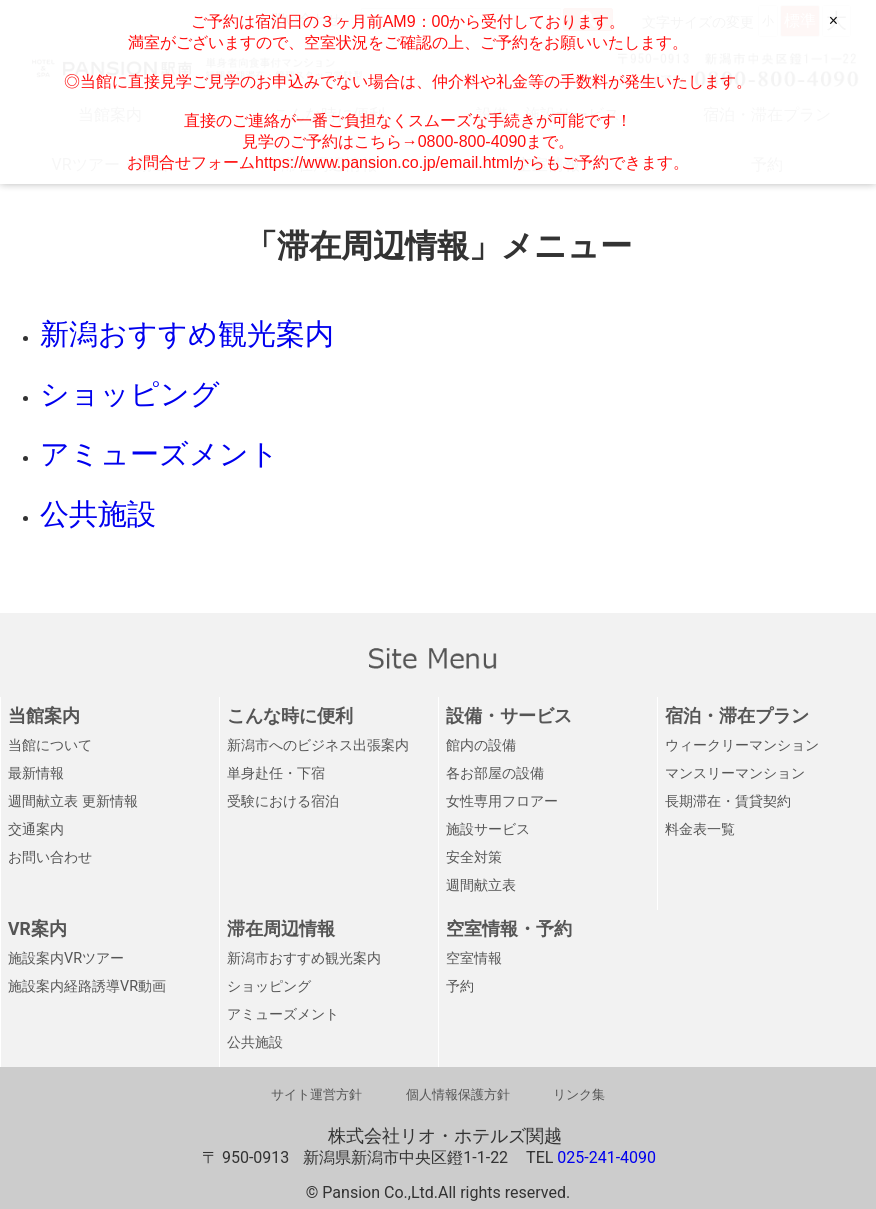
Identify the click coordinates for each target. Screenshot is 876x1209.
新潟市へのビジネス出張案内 (318, 745)
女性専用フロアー (502, 801)
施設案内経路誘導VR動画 (87, 986)
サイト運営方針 (316, 1094)
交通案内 (36, 829)
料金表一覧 (700, 829)
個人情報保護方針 (458, 1094)
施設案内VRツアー (66, 958)
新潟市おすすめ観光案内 (304, 958)
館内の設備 (481, 745)
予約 (460, 986)
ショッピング (269, 986)
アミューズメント (283, 1014)
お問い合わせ (50, 857)
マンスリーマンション (735, 773)
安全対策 (474, 857)
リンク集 (579, 1094)
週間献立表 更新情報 (73, 801)
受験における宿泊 (283, 801)
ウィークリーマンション (742, 745)
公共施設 (255, 1042)
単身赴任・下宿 (276, 773)
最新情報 (36, 773)
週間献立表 (481, 885)
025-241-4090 (606, 1157)
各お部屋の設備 (495, 773)
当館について (50, 745)
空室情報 (474, 958)
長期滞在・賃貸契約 (728, 801)
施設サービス (488, 829)
